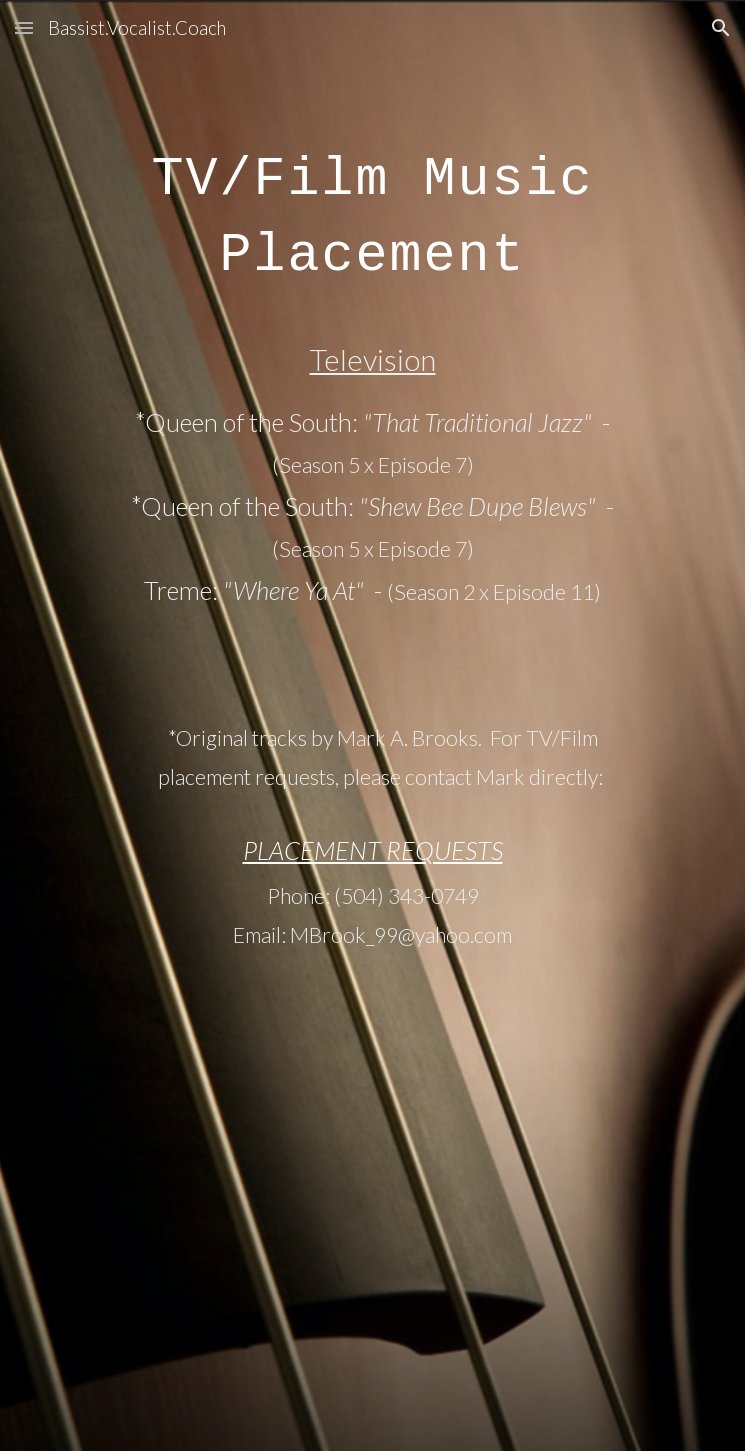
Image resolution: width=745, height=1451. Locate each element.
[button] (24, 27)
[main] (372, 725)
